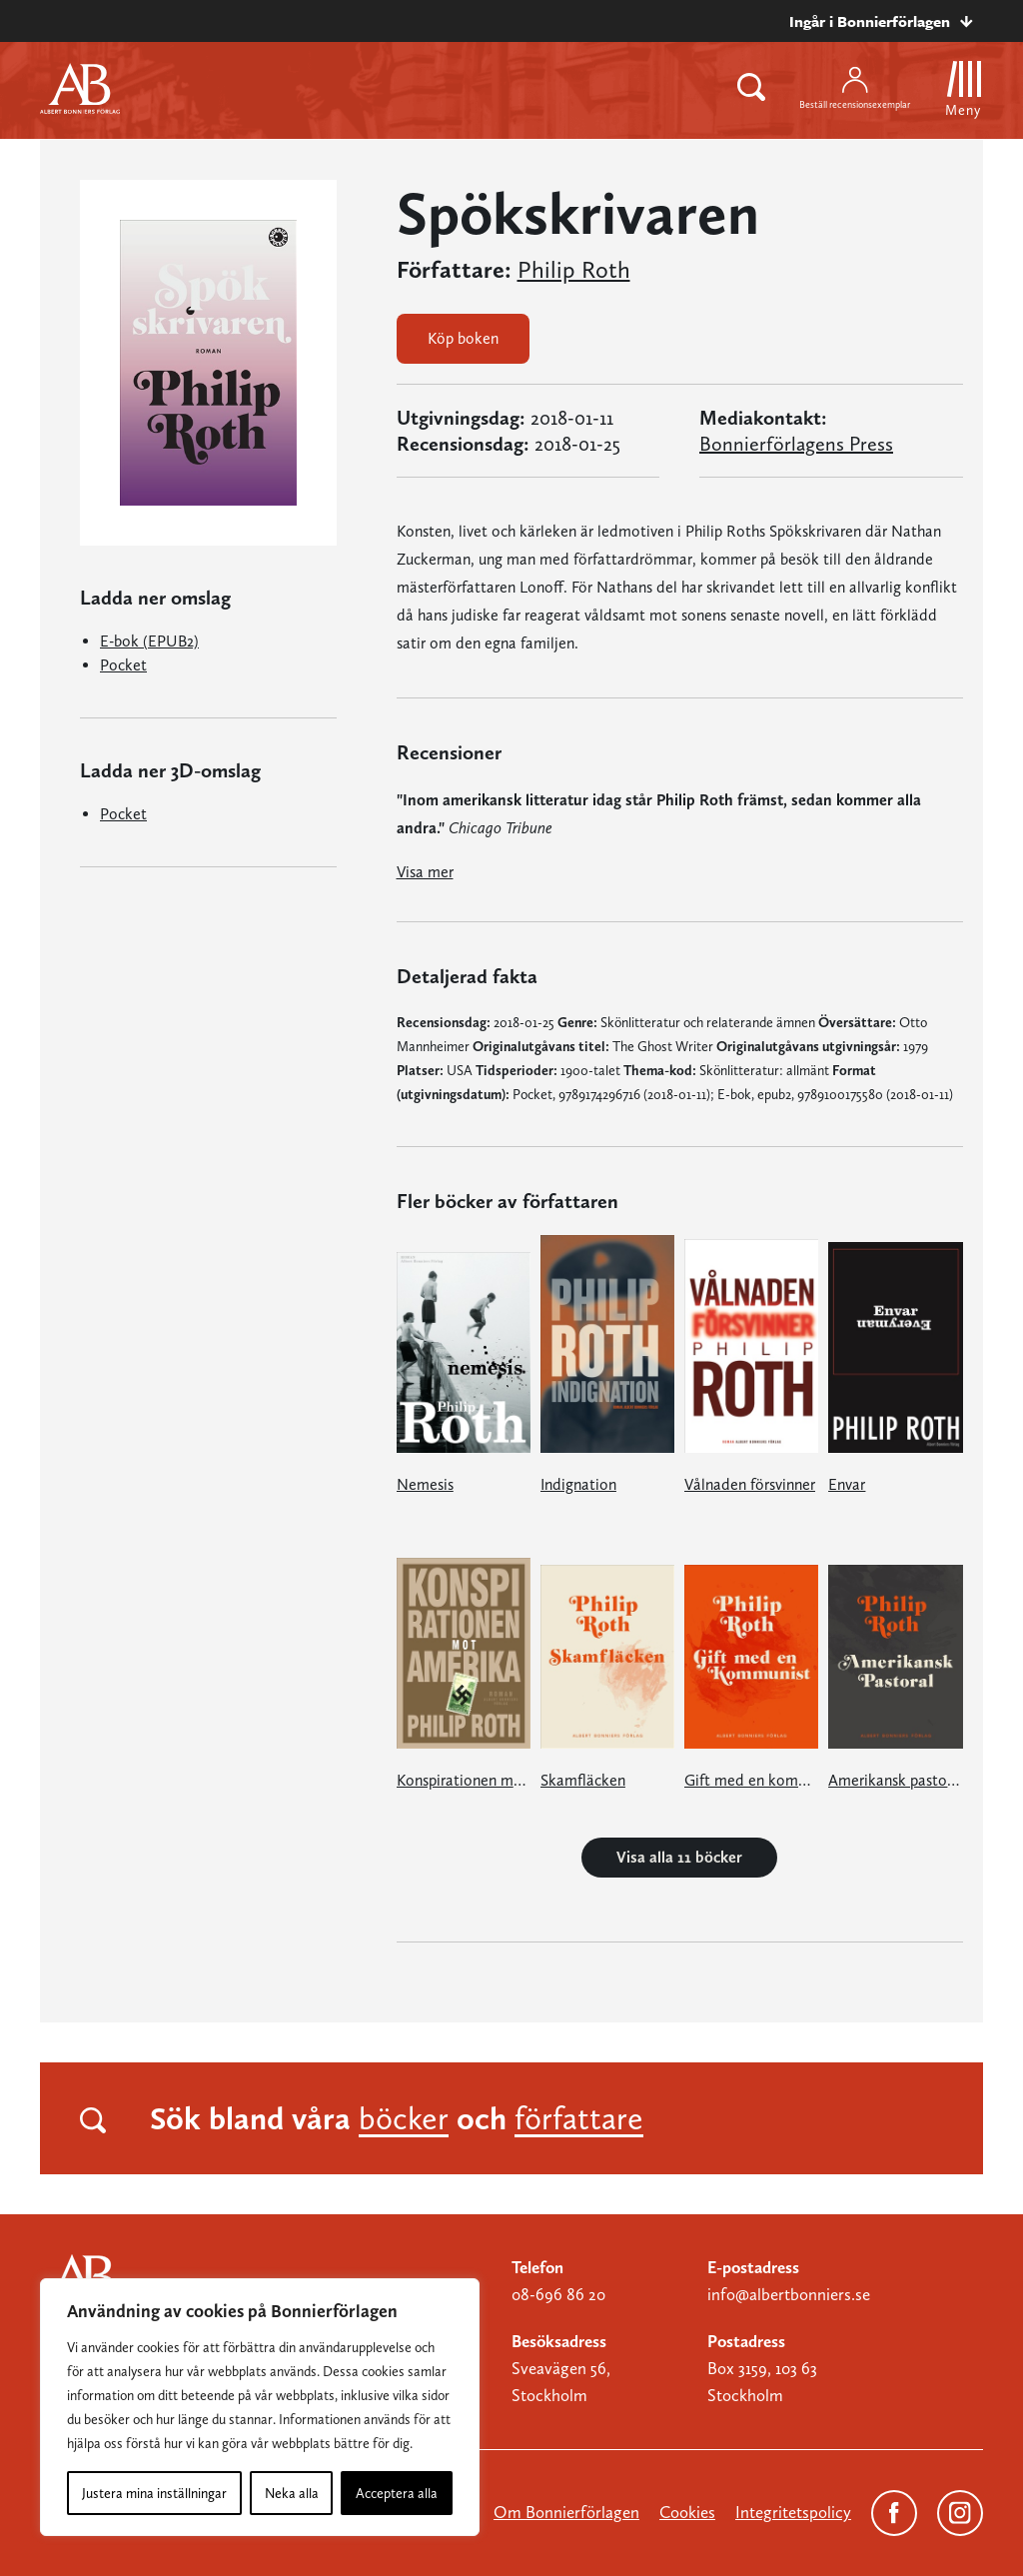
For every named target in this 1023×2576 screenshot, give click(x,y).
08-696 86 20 (558, 2294)
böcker (404, 2118)
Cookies (687, 2512)
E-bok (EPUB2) (149, 641)
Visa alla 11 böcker (679, 1857)
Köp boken (463, 338)
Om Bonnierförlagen (566, 2512)
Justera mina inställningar (154, 2493)
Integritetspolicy (793, 2512)
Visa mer (425, 871)
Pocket (123, 664)
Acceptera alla (397, 2493)
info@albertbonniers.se (788, 2294)
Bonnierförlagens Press (796, 444)
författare (578, 2118)
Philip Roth (573, 270)
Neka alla (292, 2493)
